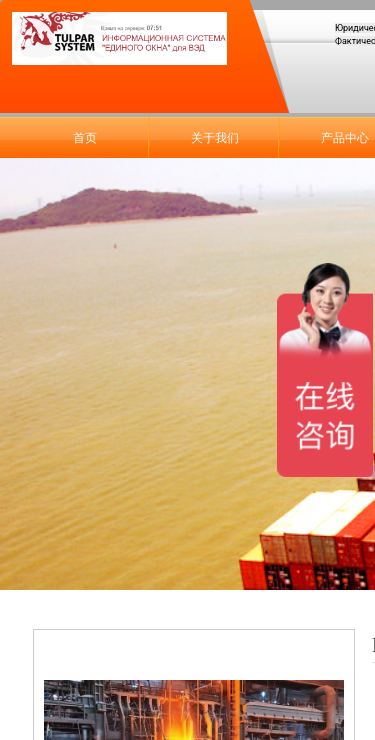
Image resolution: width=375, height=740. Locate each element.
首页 (85, 138)
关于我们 (215, 138)
